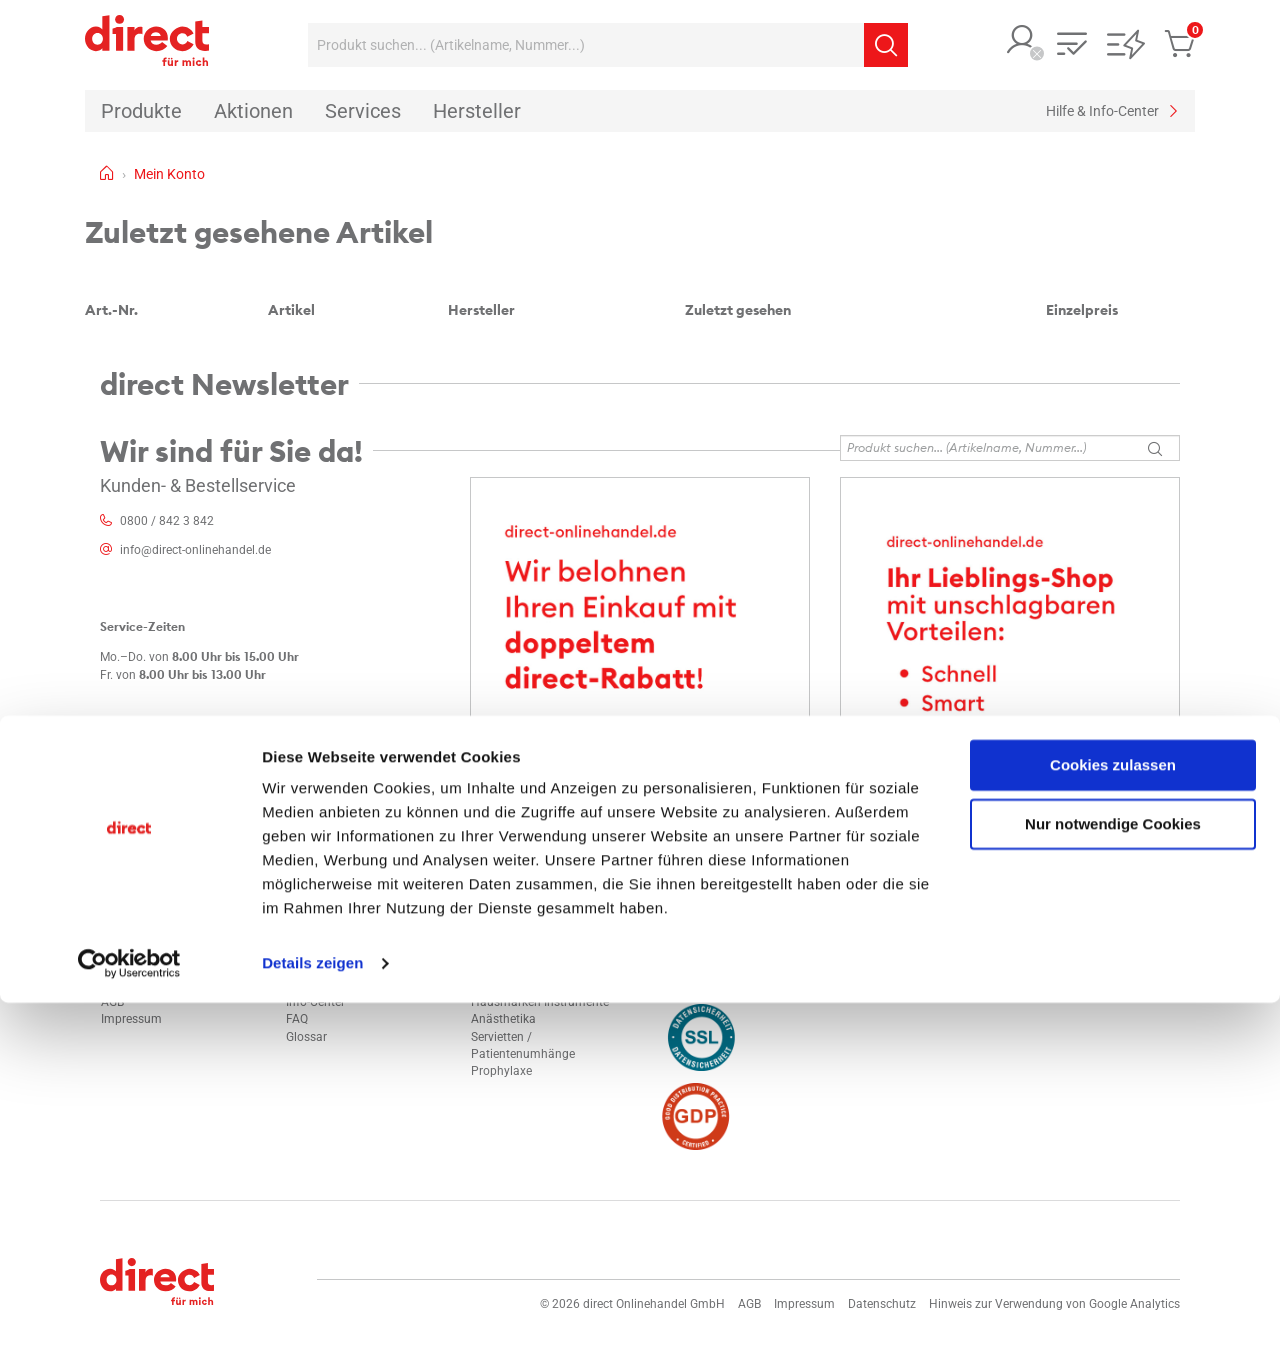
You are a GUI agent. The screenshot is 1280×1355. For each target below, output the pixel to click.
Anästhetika (503, 1019)
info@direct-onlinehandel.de (195, 550)
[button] (1022, 41)
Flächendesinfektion (525, 968)
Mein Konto (317, 934)
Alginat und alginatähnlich (543, 934)
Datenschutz (135, 985)
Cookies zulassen (1113, 1117)
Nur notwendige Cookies (1113, 1175)
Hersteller (311, 968)
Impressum (131, 1019)
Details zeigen (312, 1315)
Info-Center (315, 1002)
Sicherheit (127, 968)
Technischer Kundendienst (357, 985)
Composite (500, 985)
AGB (112, 1002)
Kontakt (122, 934)
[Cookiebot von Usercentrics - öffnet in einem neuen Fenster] (129, 1316)
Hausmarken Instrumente (540, 1002)
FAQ (297, 1019)
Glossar (306, 1037)
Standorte (127, 951)
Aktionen (310, 951)
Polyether (496, 951)
